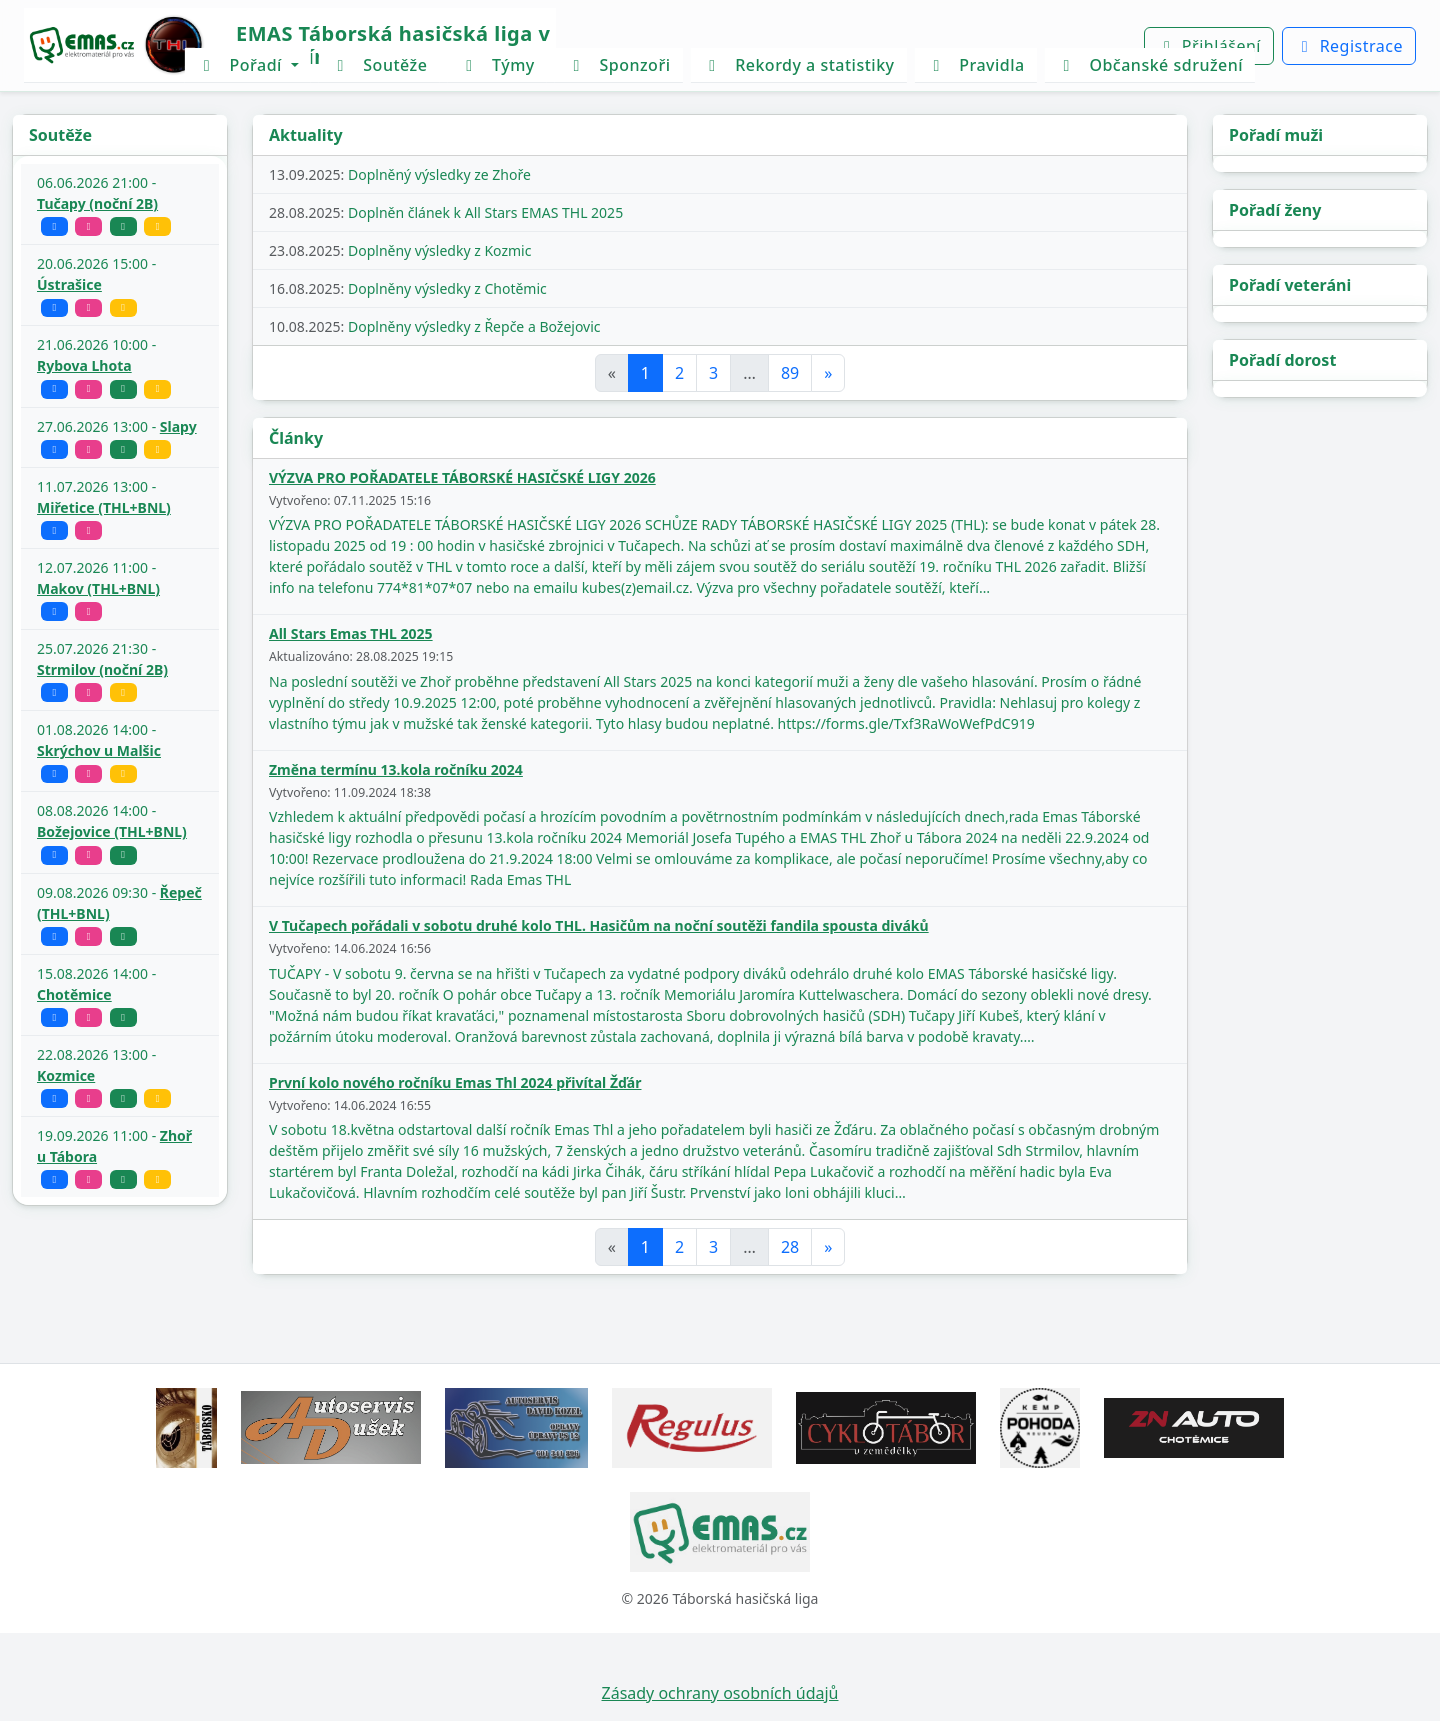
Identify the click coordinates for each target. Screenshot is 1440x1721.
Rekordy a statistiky (798, 65)
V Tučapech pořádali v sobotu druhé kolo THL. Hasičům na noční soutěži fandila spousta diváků (599, 925)
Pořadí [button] (242, 65)
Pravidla (976, 65)
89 (790, 373)
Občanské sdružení (1150, 65)
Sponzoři (619, 65)
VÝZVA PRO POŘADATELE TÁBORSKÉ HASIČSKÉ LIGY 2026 (462, 477)
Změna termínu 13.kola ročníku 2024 (396, 769)
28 (790, 1247)
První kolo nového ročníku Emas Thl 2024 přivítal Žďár (455, 1082)
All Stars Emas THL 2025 (351, 633)
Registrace (1349, 46)
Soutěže (379, 65)
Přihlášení (1209, 46)
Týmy (496, 65)
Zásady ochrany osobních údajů (720, 1693)
